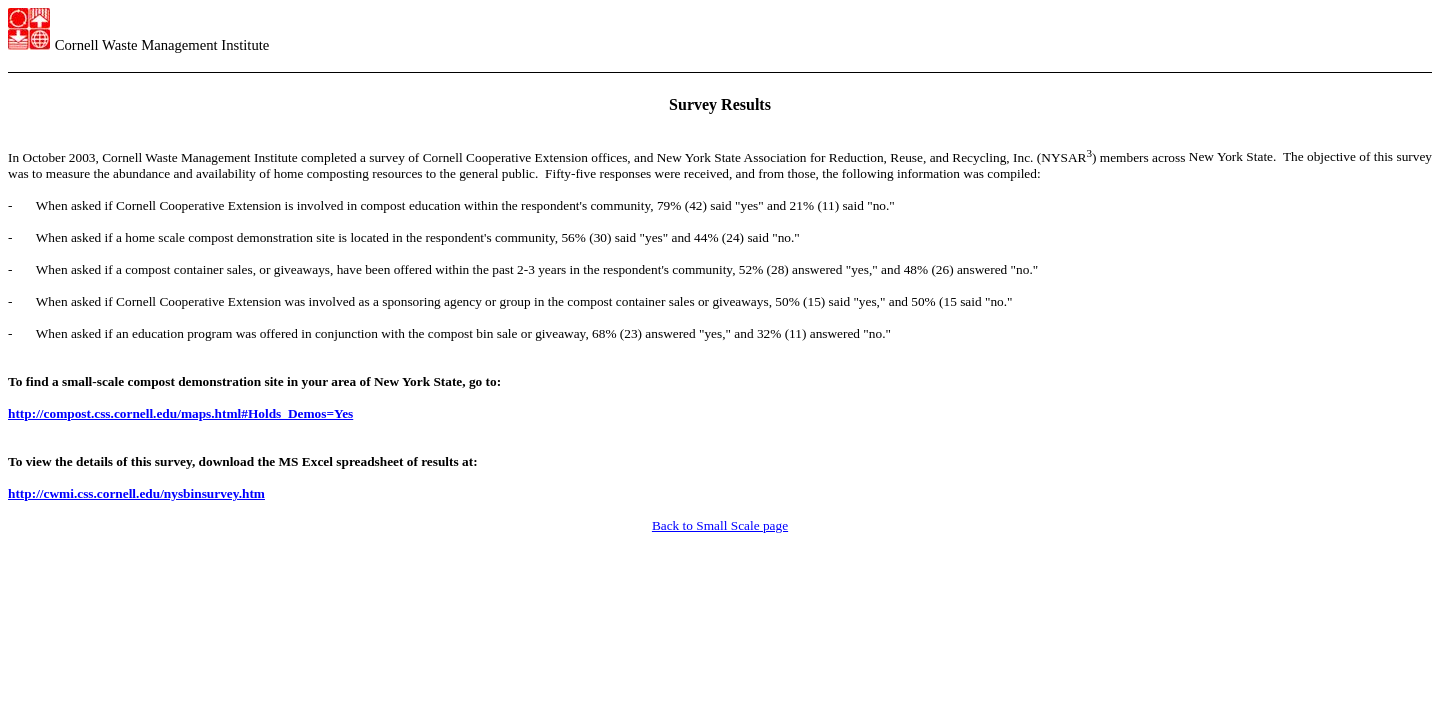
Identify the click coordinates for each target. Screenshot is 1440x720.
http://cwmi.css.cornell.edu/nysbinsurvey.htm (136, 493)
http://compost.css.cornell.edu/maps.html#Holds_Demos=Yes (180, 413)
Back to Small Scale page (720, 525)
